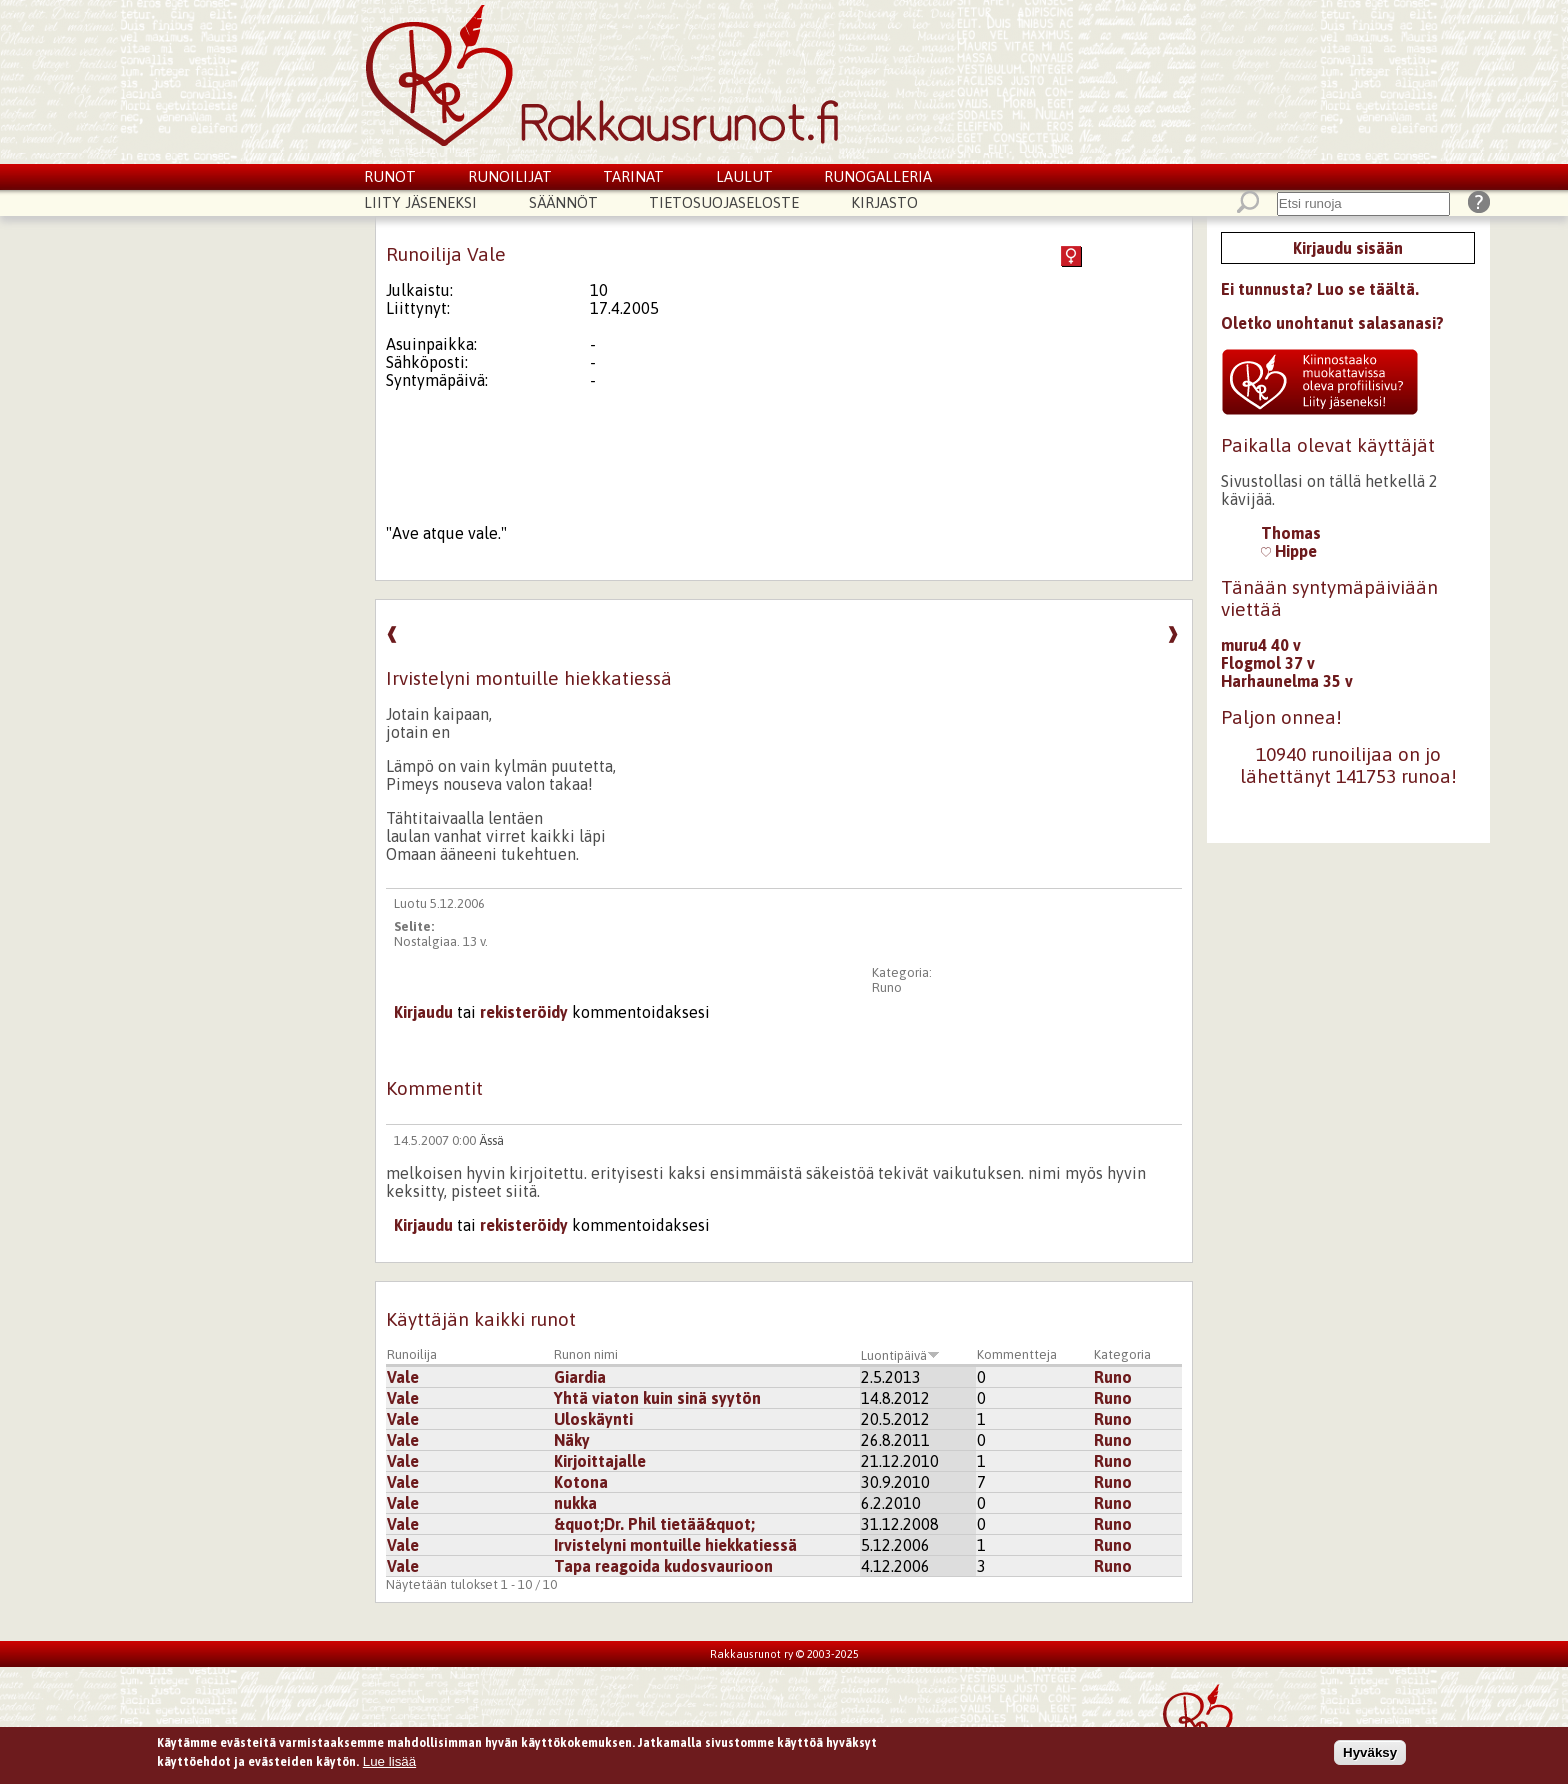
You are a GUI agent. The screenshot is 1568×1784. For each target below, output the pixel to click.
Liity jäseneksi (420, 202)
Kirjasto (884, 202)
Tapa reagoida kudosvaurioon (663, 1566)
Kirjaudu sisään (1348, 248)
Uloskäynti (593, 1419)
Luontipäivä (900, 1355)
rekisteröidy (524, 1012)
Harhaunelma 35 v (1287, 681)
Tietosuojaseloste (724, 202)
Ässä (491, 1140)
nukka (575, 1503)
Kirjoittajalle (600, 1461)
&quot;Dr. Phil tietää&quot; (654, 1524)
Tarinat (633, 176)
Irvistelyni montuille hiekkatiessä (675, 1545)
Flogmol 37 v (1268, 663)
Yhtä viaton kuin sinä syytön (657, 1398)
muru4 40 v (1261, 645)
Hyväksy (1370, 1753)
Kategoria (1122, 1354)
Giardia (580, 1377)
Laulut (744, 176)
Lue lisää (389, 1763)
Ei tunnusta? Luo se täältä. (1320, 289)
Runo (887, 987)
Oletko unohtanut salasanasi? (1332, 323)
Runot (390, 176)
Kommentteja (1017, 1354)
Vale (403, 1377)
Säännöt (563, 202)
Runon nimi (586, 1354)
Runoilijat (510, 176)
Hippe (1289, 551)
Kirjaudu (423, 1012)
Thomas (1291, 533)
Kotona (581, 1482)
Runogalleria (878, 176)
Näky (572, 1440)
